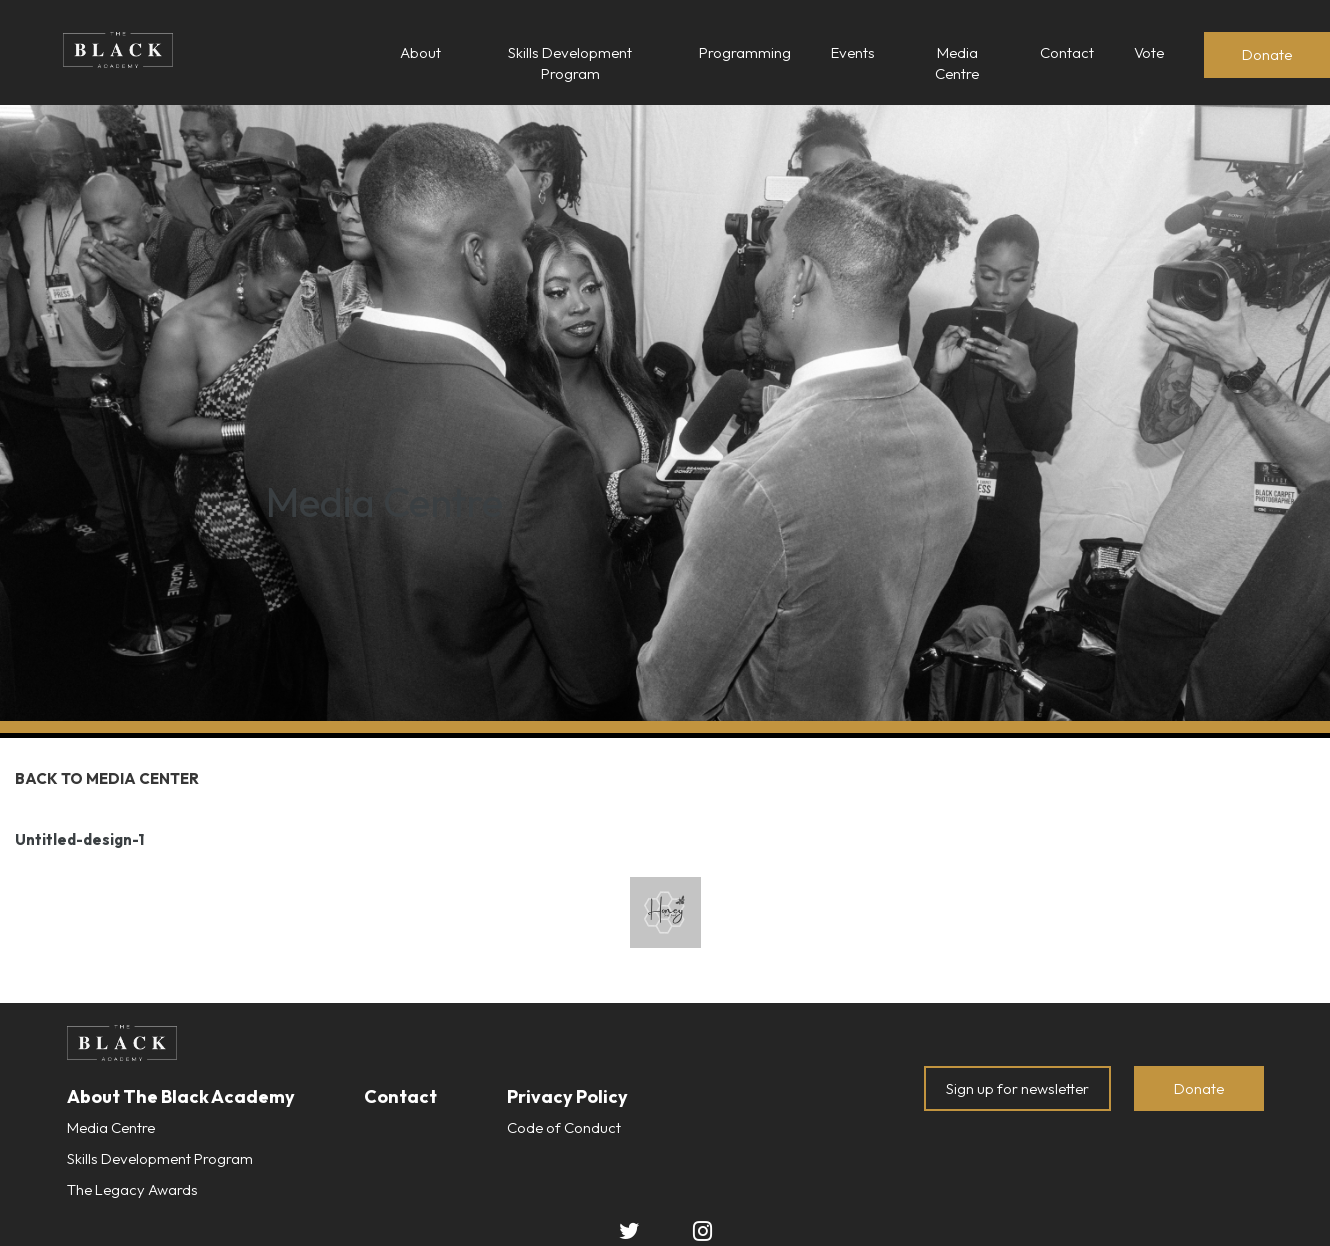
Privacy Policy (567, 1096)
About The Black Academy (181, 1096)
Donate (1267, 54)
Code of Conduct (564, 1127)
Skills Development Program (160, 1158)
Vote (1149, 52)
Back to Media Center (107, 778)
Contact (1067, 52)
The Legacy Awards (132, 1189)
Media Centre (111, 1127)
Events (853, 52)
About (420, 52)
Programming (745, 52)
